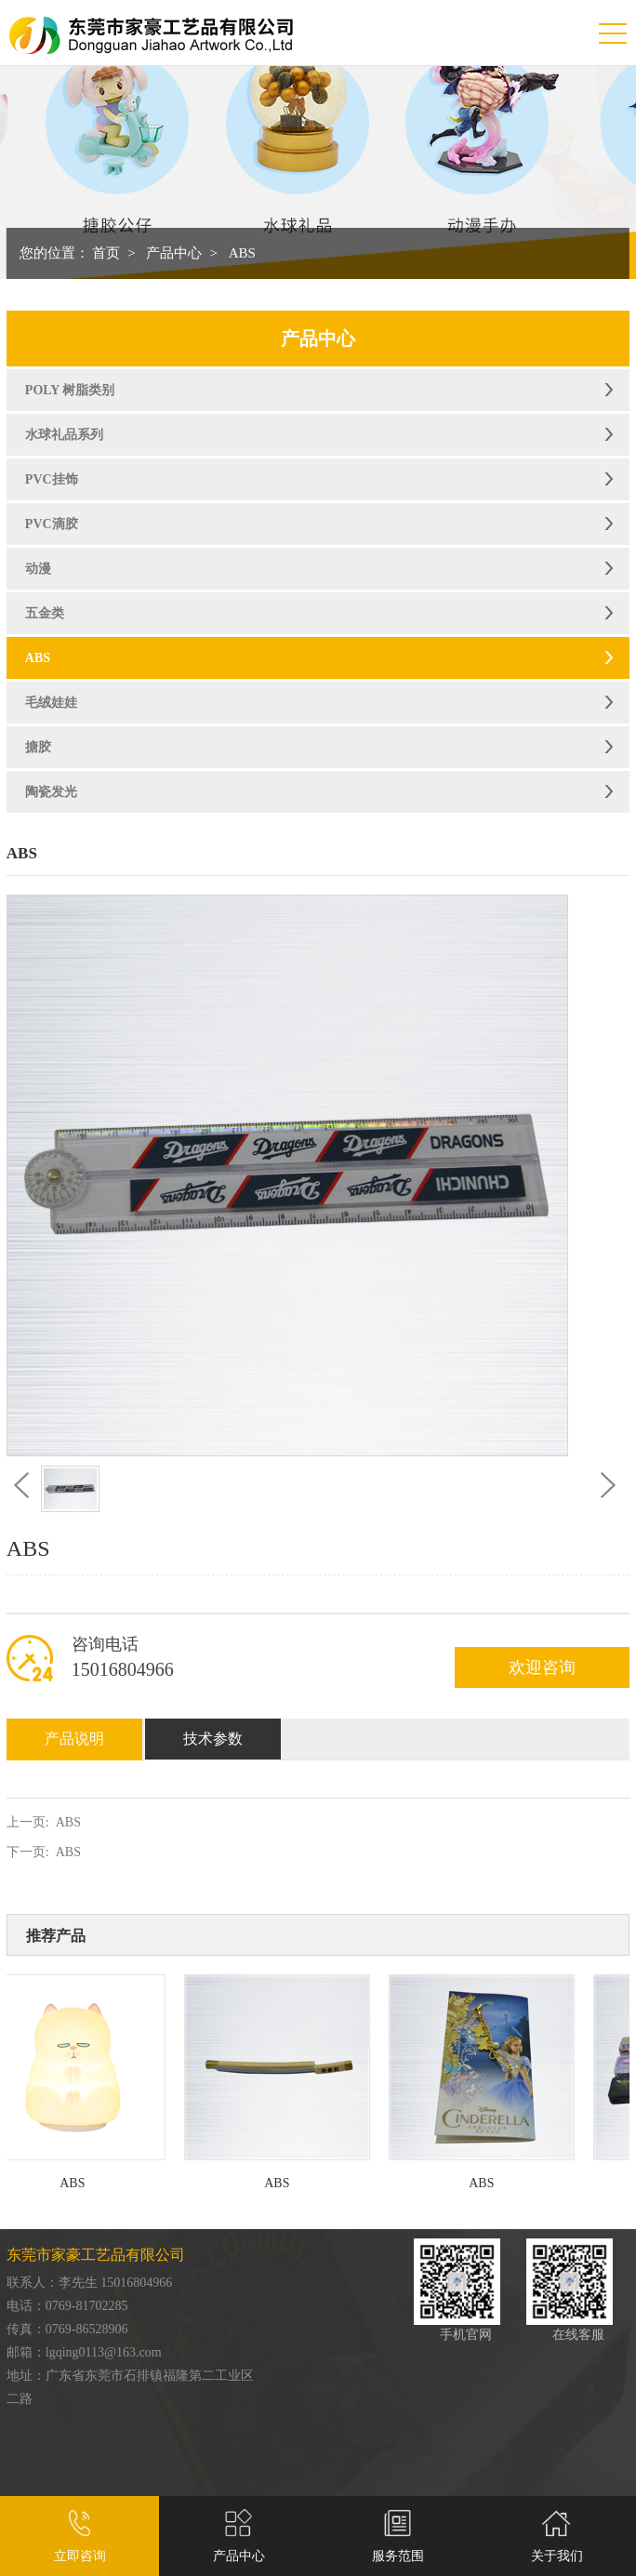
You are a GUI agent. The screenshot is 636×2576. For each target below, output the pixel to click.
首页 (106, 253)
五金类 (44, 613)
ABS (242, 253)
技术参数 (213, 1738)
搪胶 (38, 747)
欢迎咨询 (542, 1667)
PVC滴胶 (51, 524)
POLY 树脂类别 (70, 390)
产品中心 (174, 253)
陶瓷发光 (51, 792)
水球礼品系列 (64, 435)
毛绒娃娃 (51, 703)
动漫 (38, 569)
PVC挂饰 (51, 479)
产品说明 (74, 1738)
